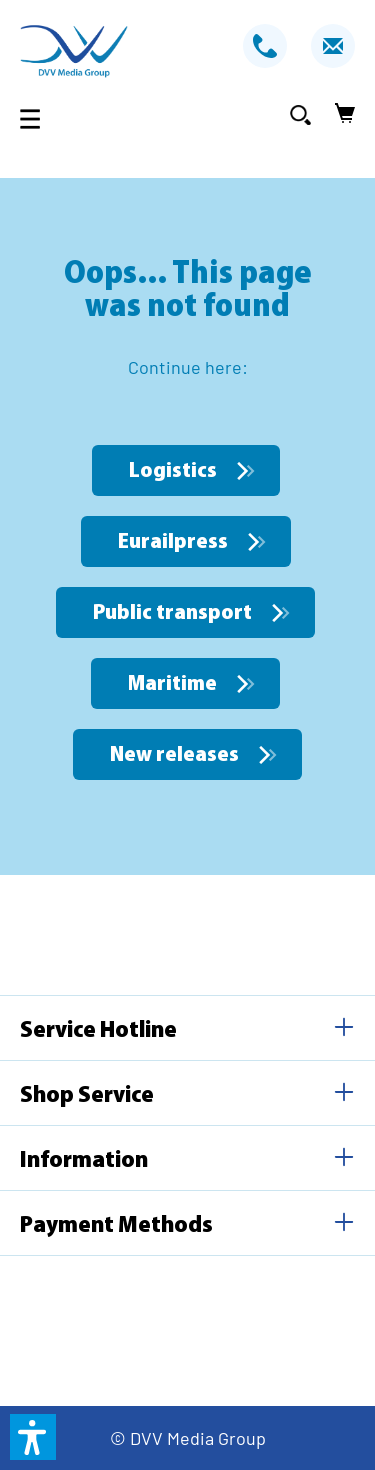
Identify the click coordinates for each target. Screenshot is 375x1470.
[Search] (300, 114)
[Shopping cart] (339, 114)
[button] (33, 1437)
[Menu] (36, 118)
